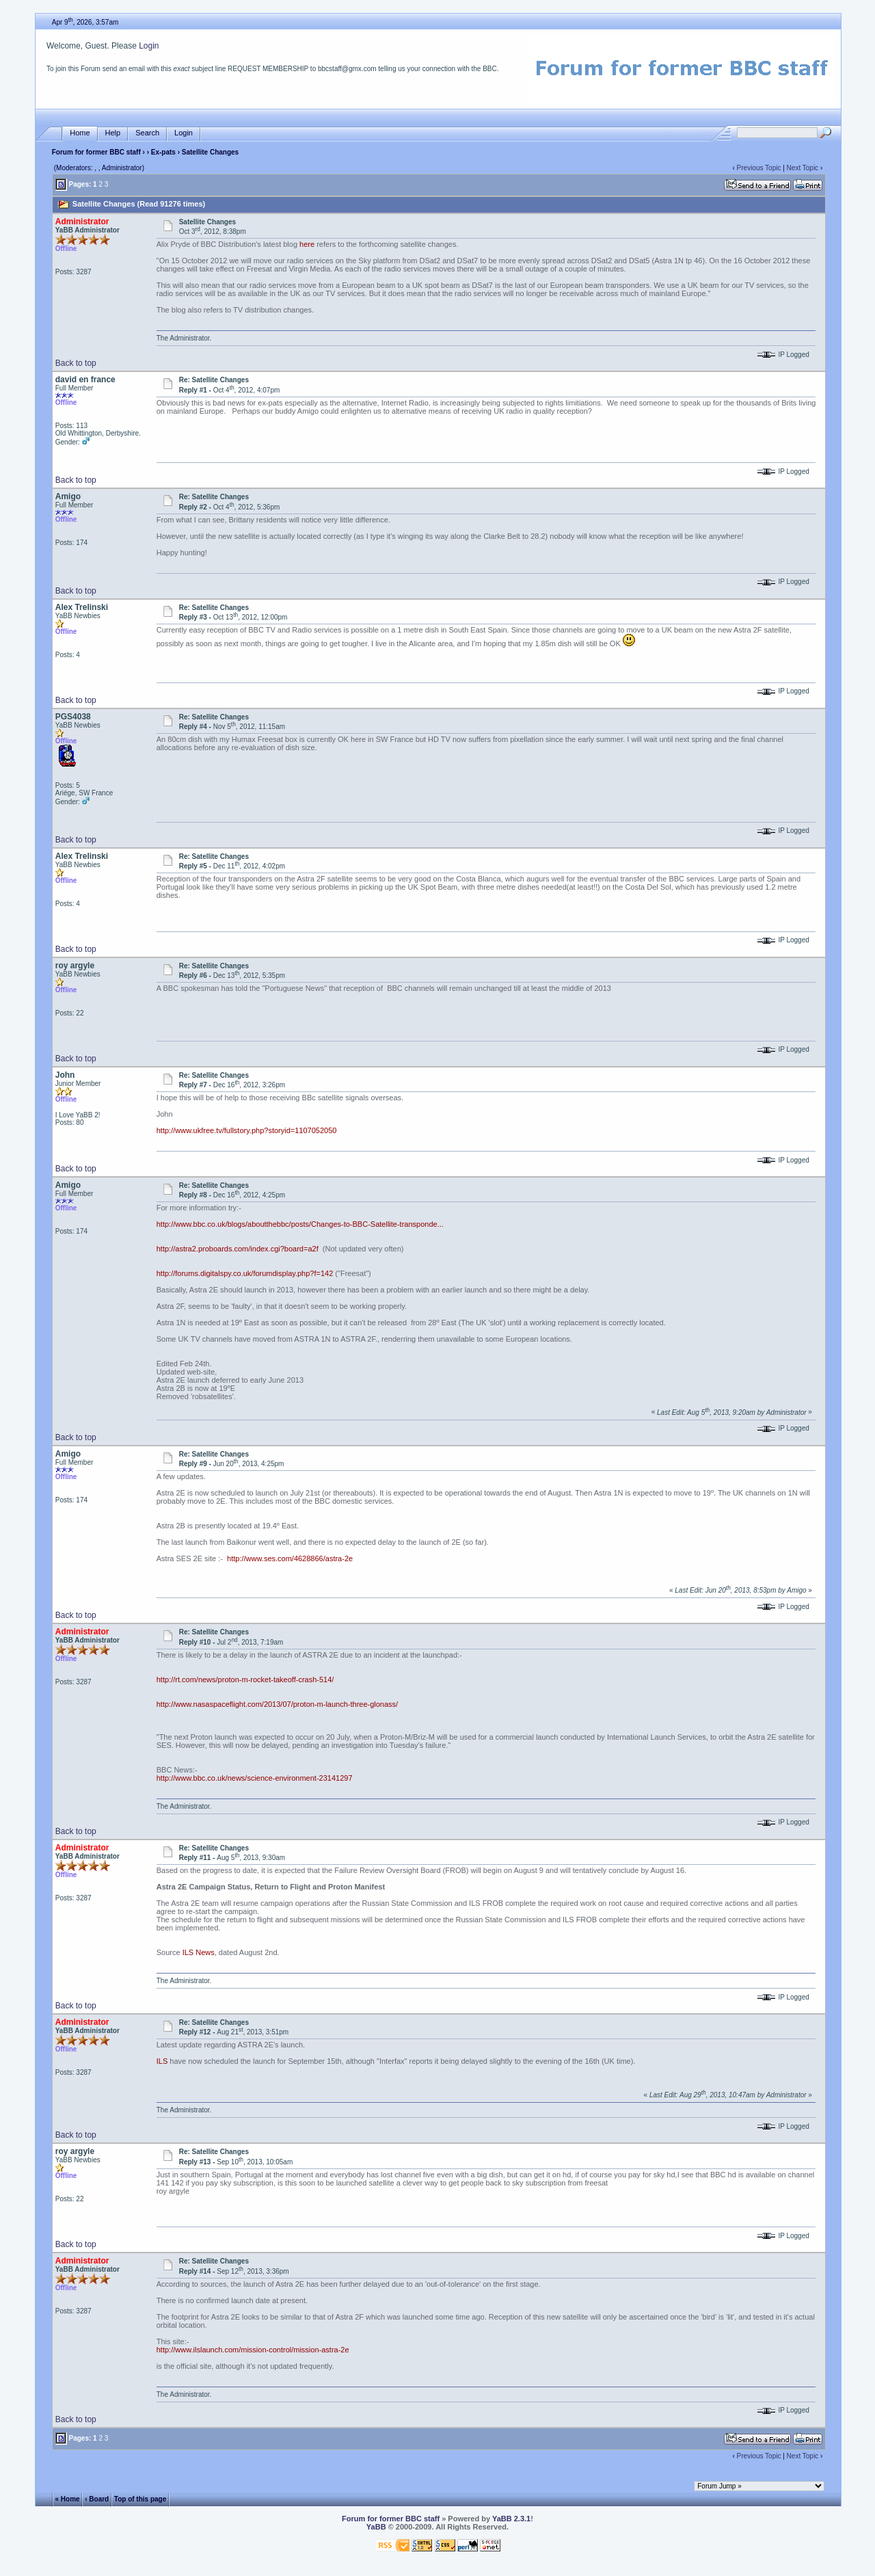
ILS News (199, 1952)
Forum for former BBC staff (96, 152)
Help (113, 133)
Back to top (75, 363)
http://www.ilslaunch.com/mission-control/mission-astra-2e (253, 2350)
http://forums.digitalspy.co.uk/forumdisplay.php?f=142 (245, 1273)
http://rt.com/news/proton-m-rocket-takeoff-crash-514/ (245, 1679)
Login (149, 46)
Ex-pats (163, 152)
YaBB (376, 2527)
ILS (162, 2061)
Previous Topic (759, 168)
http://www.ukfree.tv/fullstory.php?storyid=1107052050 (247, 1130)
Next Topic (803, 168)
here (306, 244)
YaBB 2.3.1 (511, 2518)
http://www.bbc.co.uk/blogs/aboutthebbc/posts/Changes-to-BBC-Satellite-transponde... (300, 1224)
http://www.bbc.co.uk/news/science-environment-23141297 (255, 1778)
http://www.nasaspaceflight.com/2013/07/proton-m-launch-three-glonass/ (277, 1704)
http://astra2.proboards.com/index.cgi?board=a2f (238, 1249)
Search (147, 133)
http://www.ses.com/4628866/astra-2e (290, 1558)
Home (79, 133)
